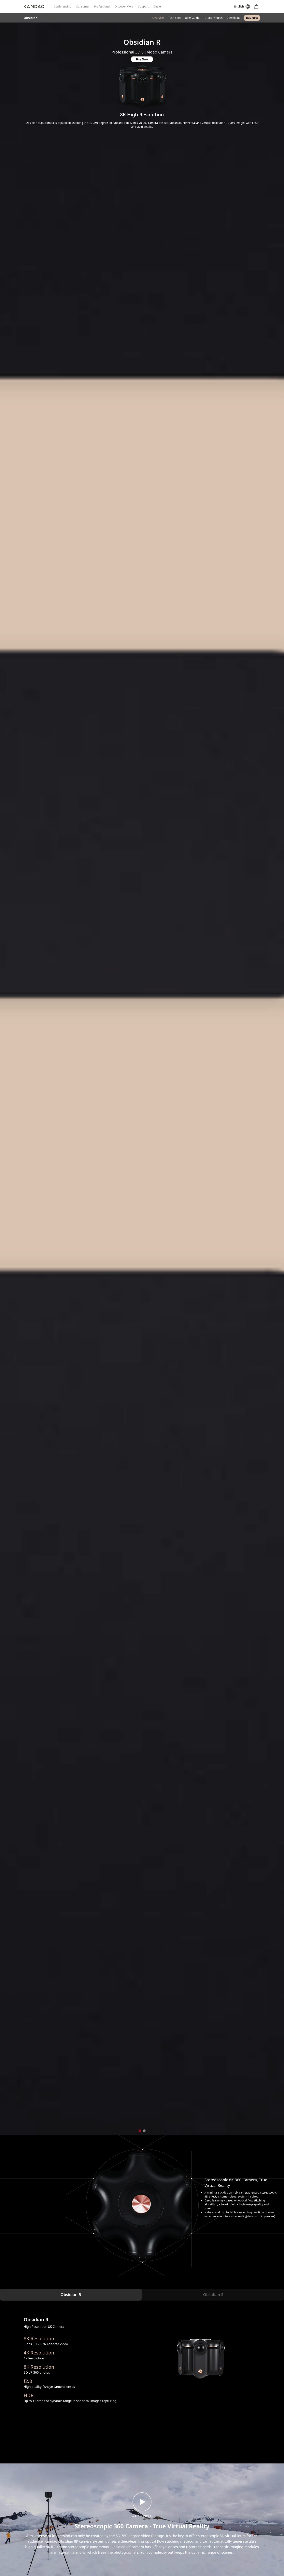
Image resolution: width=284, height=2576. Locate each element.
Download (233, 18)
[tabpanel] (142, 2375)
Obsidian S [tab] (213, 2294)
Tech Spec (174, 18)
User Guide (192, 18)
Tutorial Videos (212, 18)
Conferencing (62, 6)
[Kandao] (39, 6)
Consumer (82, 6)
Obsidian (30, 18)
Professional (102, 6)
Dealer (157, 6)
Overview (158, 18)
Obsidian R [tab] (71, 2294)
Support (143, 6)
